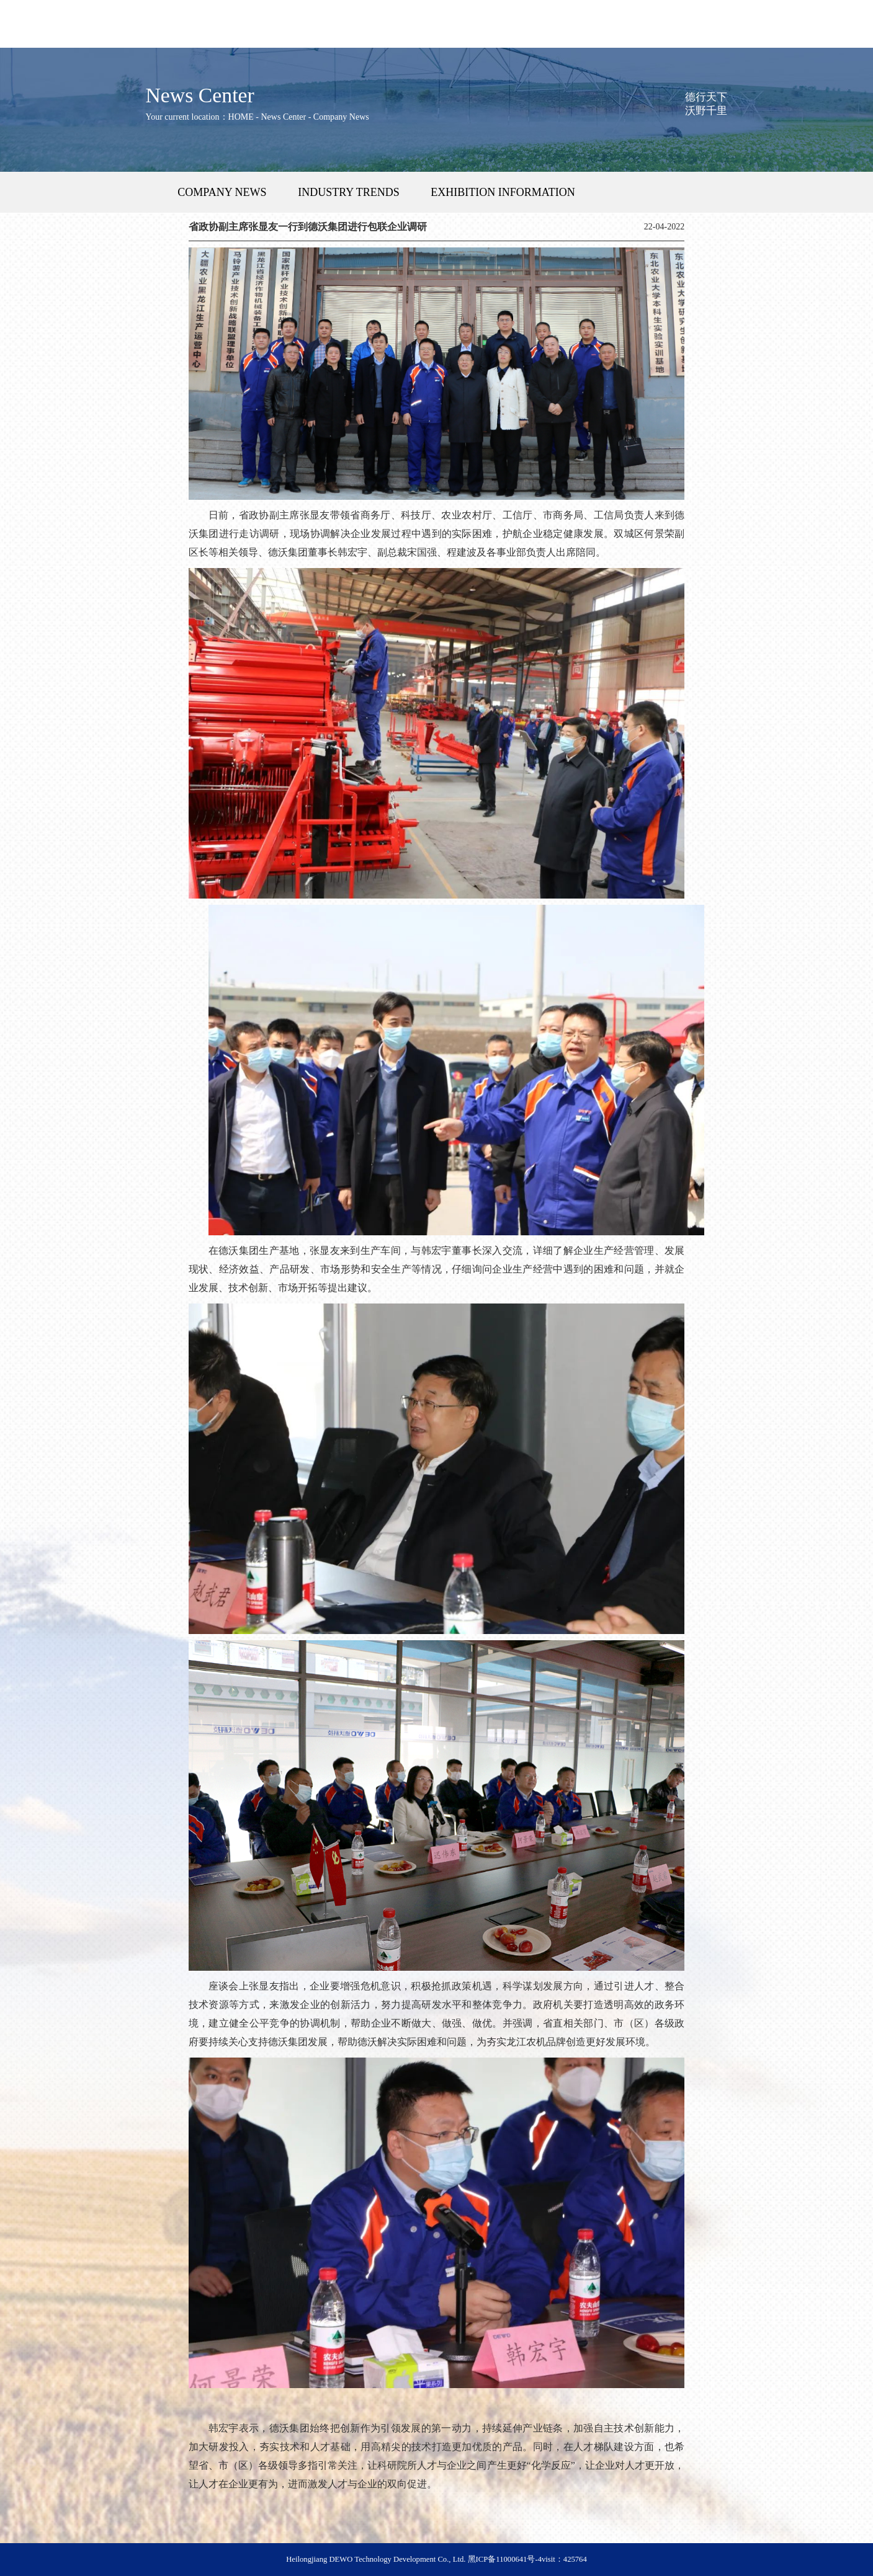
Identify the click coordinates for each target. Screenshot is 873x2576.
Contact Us (789, 36)
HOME (84, 36)
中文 (15, 12)
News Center (628, 36)
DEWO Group (165, 36)
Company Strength (547, 36)
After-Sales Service (327, 36)
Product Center (246, 36)
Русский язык (61, 12)
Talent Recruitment (708, 36)
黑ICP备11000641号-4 (505, 2559)
